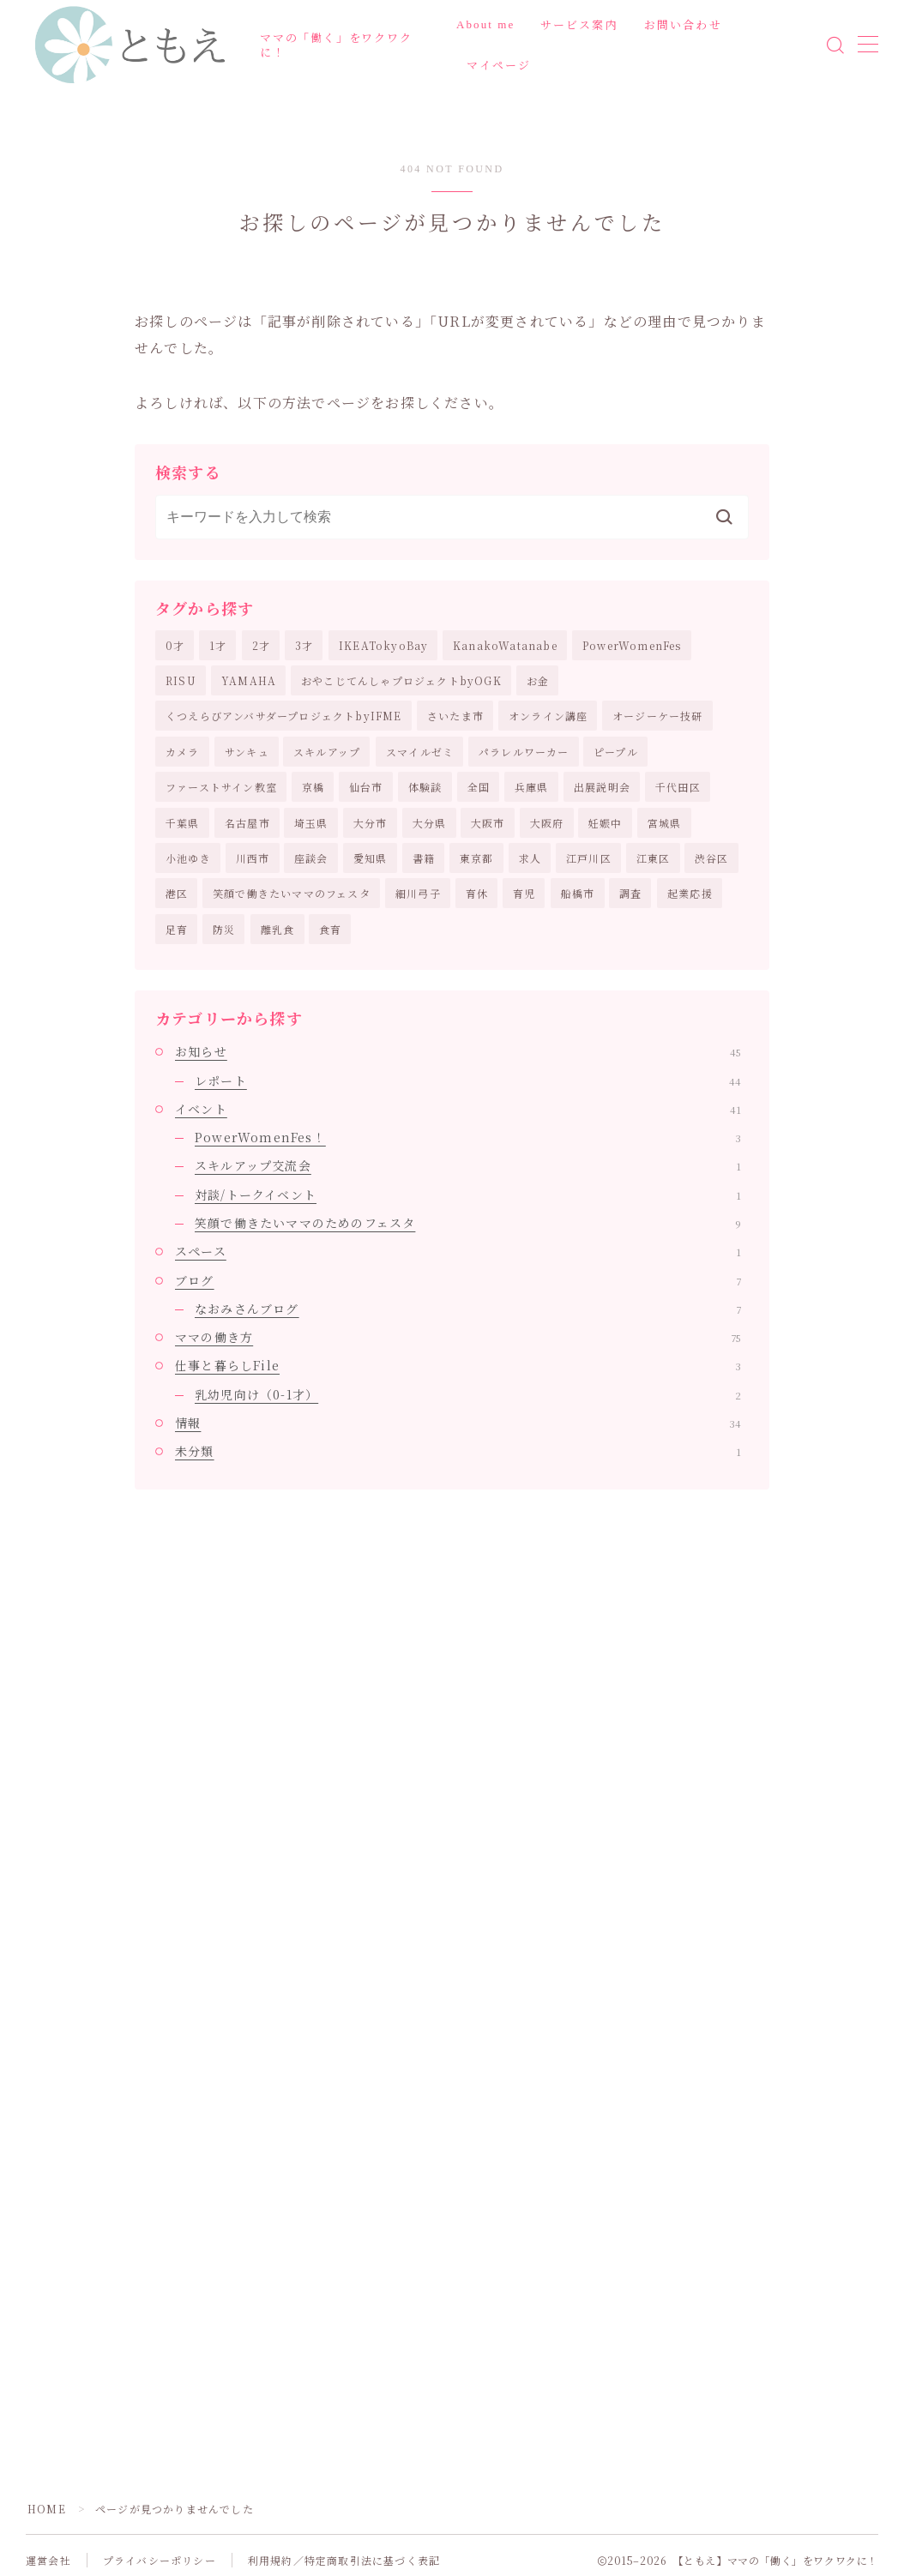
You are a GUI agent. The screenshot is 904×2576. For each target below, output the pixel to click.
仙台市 (366, 786)
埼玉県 (311, 823)
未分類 (458, 1451)
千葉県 (183, 823)
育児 (524, 893)
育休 (477, 893)
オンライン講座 (548, 715)
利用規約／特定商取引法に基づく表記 (344, 2560)
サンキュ (247, 751)
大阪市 (488, 823)
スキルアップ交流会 (468, 1165)
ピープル (616, 751)
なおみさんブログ (468, 1308)
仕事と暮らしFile (458, 1365)
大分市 (370, 823)
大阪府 (547, 823)
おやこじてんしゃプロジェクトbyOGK (401, 680)
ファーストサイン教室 (221, 786)
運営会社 (48, 2560)
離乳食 (278, 929)
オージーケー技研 (657, 715)
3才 (304, 645)
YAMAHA (248, 680)
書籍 (424, 858)
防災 (224, 929)
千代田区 (678, 786)
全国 (478, 786)
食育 (330, 929)
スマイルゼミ (420, 751)
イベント (458, 1108)
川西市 (253, 858)
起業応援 (690, 893)
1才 (217, 645)
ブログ (458, 1280)
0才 (175, 645)
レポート (468, 1080)
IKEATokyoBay (383, 645)
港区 (177, 893)
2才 (261, 645)
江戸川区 (589, 858)
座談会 (311, 858)
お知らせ (458, 1051)
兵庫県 (532, 786)
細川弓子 (418, 893)
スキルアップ (326, 751)
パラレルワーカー (524, 751)
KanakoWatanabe (505, 645)
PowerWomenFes (632, 645)
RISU (181, 680)
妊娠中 (605, 823)
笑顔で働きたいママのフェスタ (292, 893)
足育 (177, 929)
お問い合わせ (683, 25)
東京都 (477, 858)
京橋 (313, 786)
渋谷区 (712, 858)
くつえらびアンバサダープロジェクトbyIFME (284, 715)
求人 (530, 858)
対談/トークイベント (468, 1194)
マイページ (499, 65)
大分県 (430, 823)
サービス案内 (579, 25)
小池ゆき (188, 858)
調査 (630, 893)
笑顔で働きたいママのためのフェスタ (468, 1222)
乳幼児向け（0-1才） (468, 1394)
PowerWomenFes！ (468, 1137)
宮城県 (665, 823)
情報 (458, 1422)
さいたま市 (455, 715)
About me (485, 24)
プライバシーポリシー (159, 2560)
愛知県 (370, 858)
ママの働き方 (458, 1336)
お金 (538, 680)
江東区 (653, 858)
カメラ (183, 751)
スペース (458, 1251)
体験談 (425, 786)
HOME (46, 2508)
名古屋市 (247, 823)
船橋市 (578, 893)
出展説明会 (602, 786)
